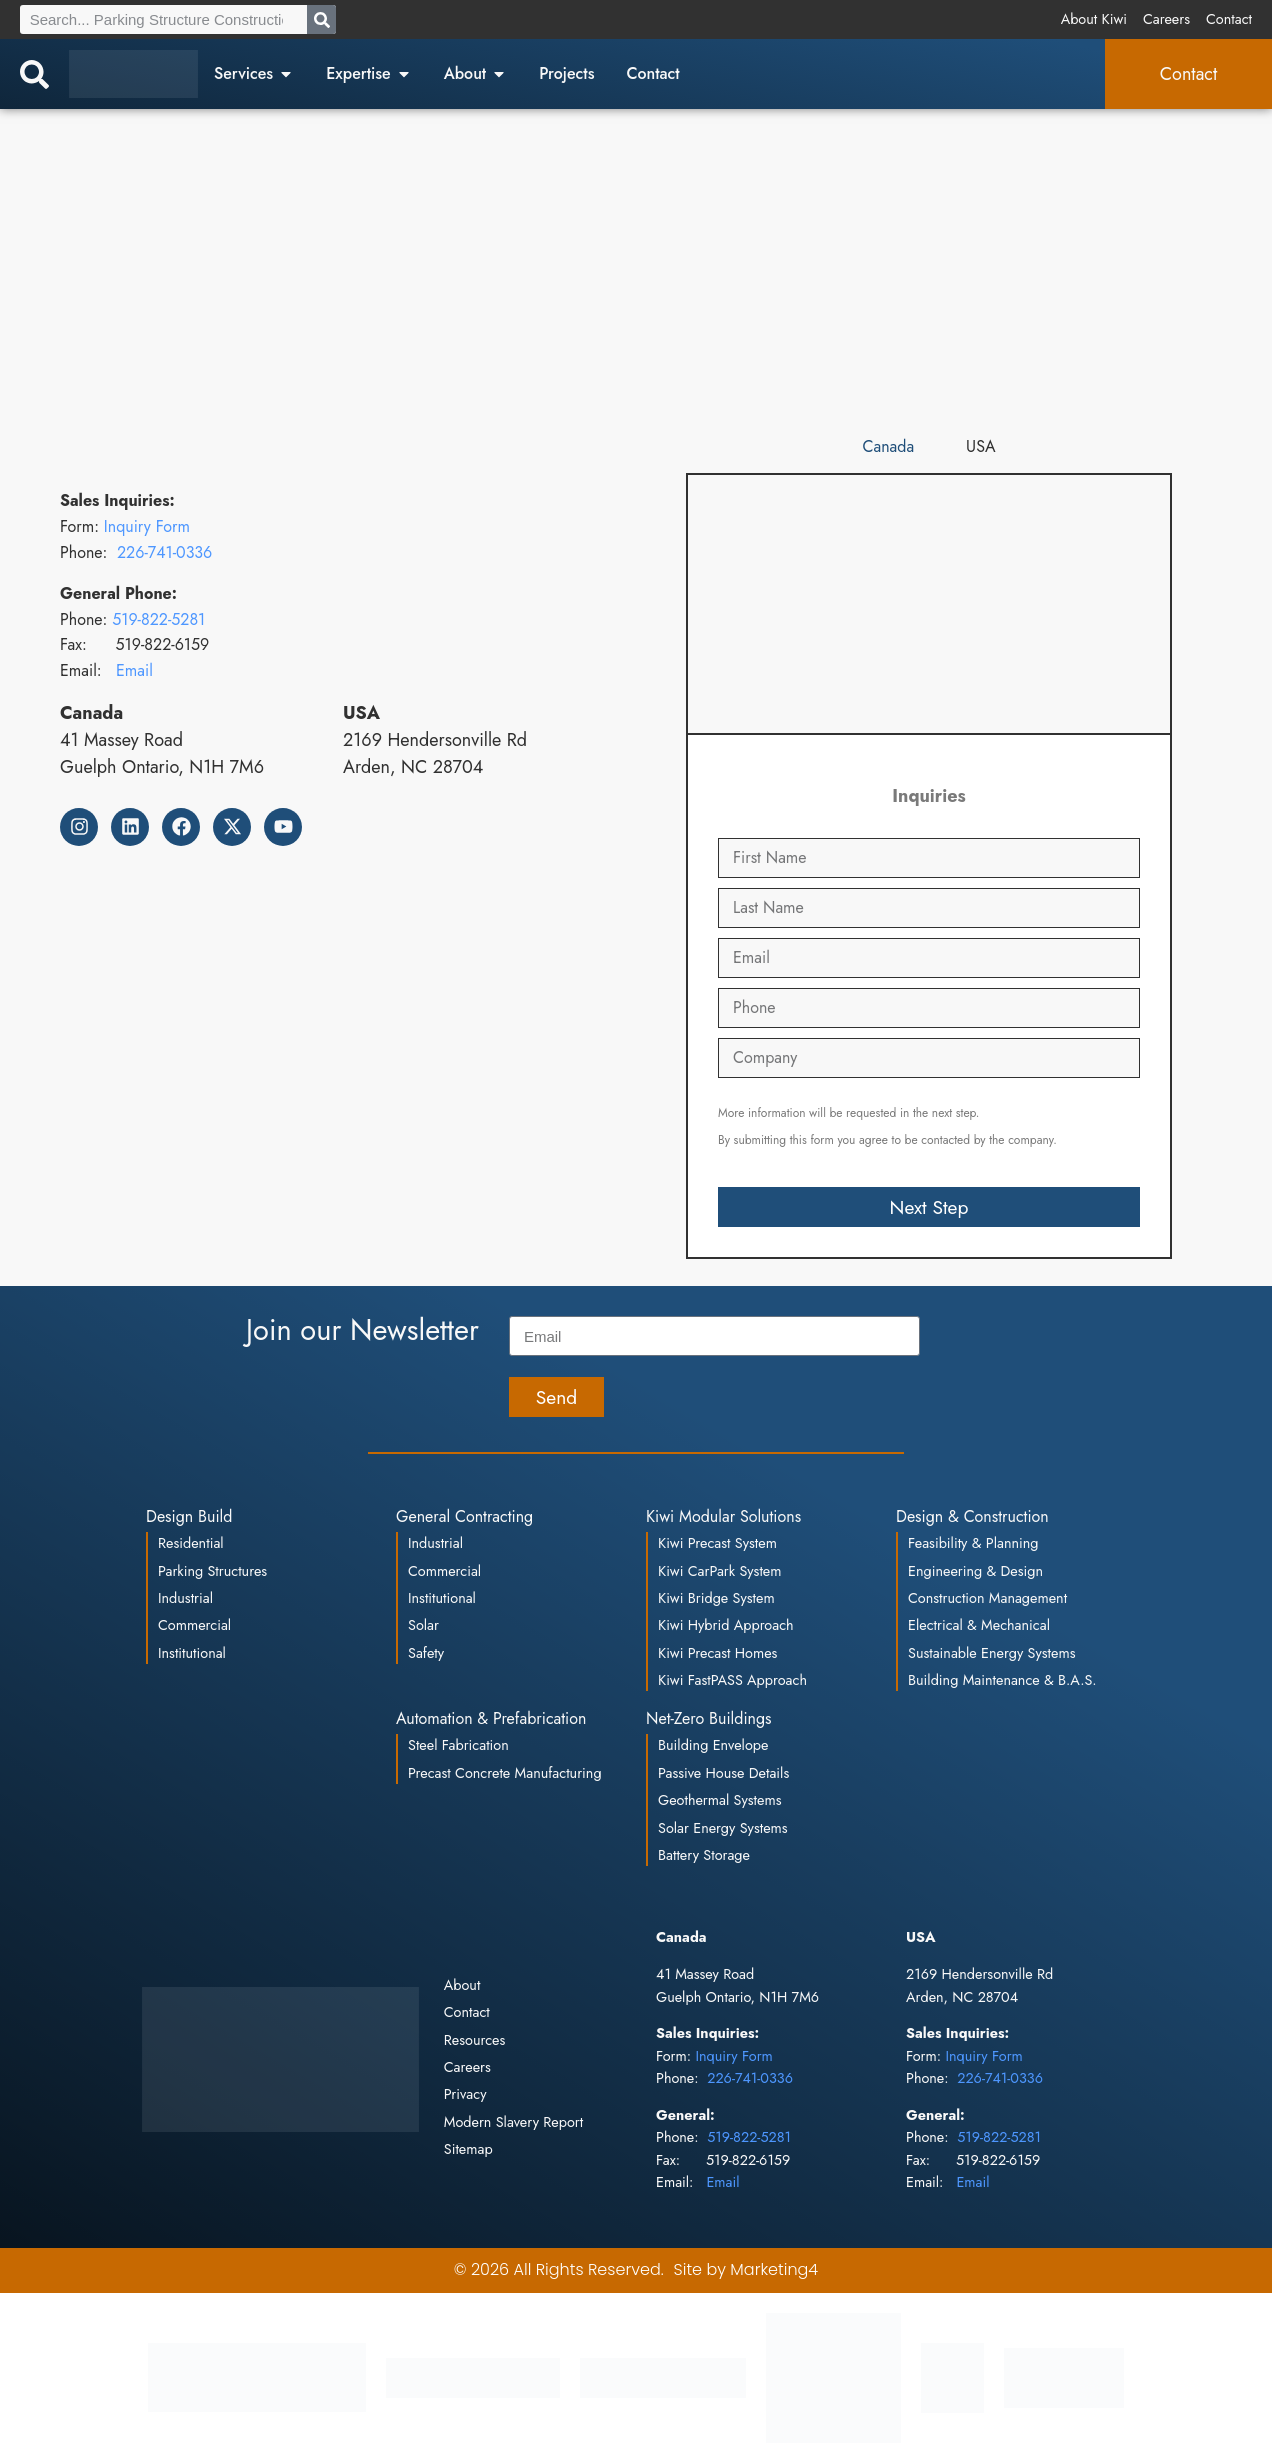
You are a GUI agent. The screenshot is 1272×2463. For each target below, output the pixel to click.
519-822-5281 (158, 619)
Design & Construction (972, 1516)
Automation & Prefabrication (491, 1718)
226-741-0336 (164, 552)
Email (134, 670)
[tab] (889, 447)
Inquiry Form (147, 526)
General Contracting (464, 1516)
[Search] (321, 19)
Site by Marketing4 (746, 2269)
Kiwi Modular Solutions (723, 1516)
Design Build (189, 1516)
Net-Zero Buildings (709, 1718)
